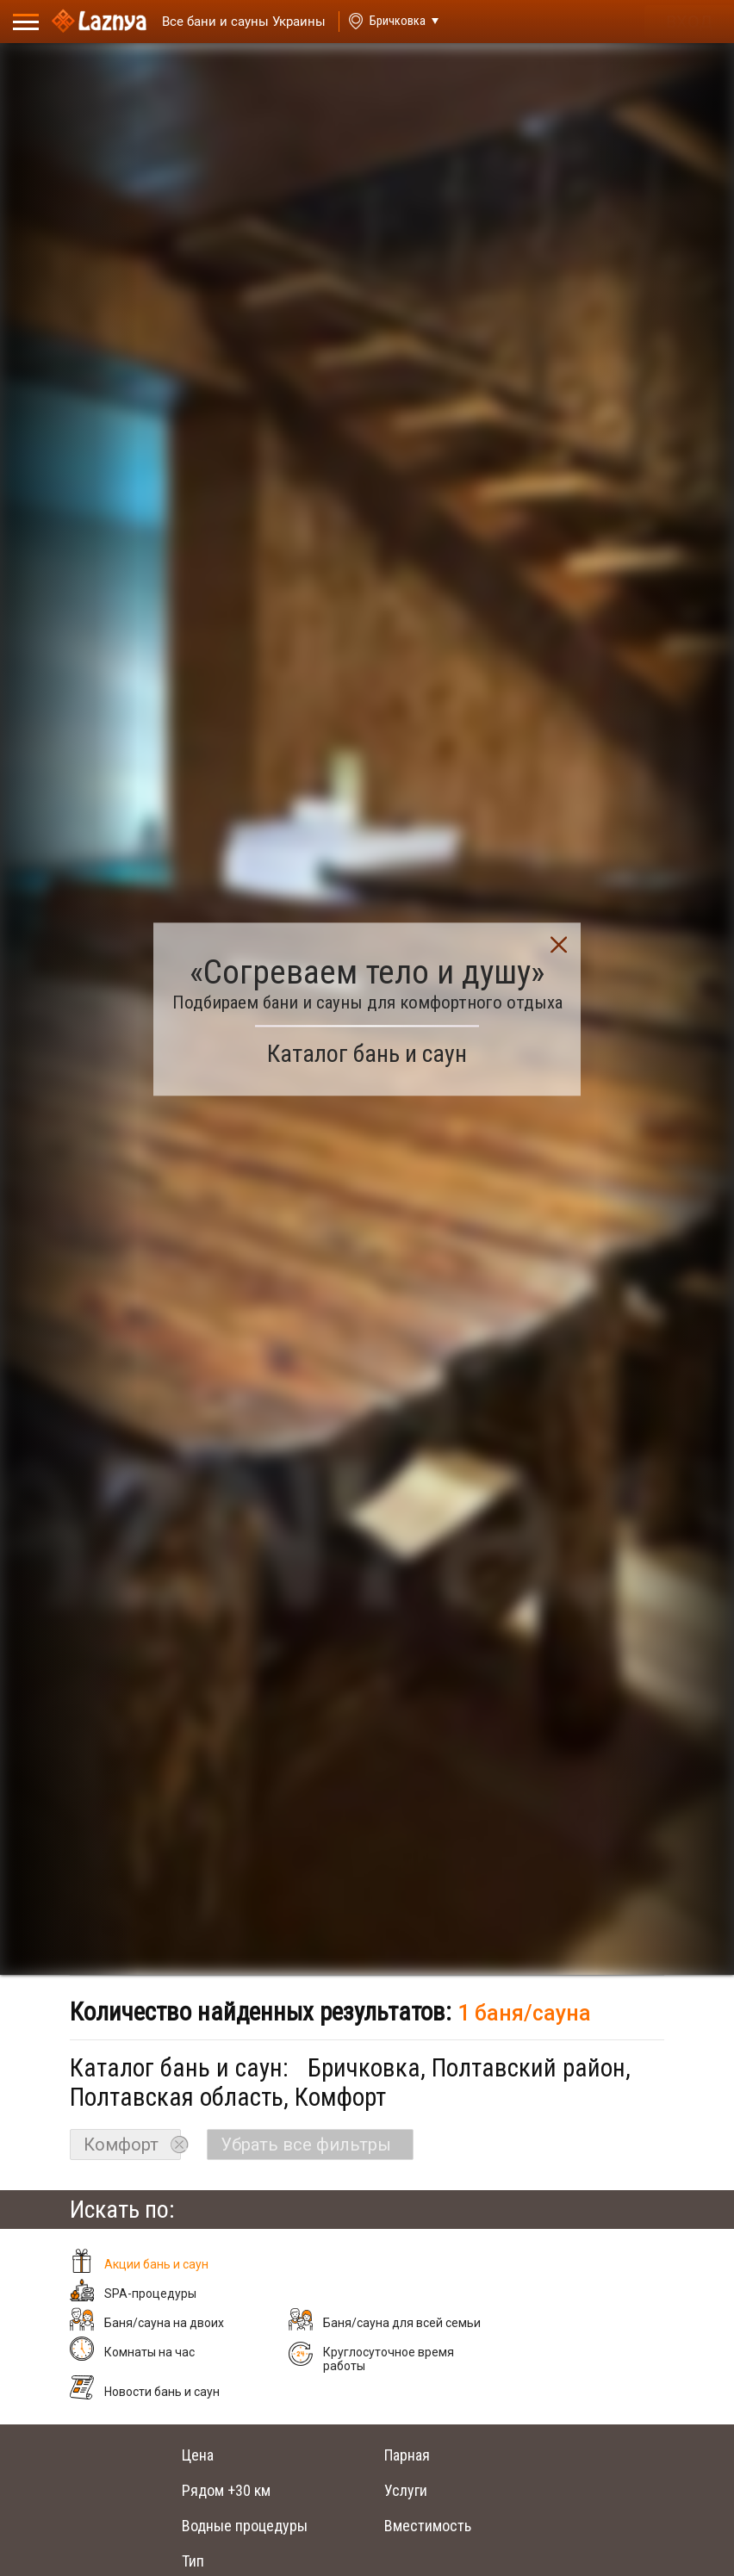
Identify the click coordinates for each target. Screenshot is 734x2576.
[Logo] (99, 21)
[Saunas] (236, 22)
